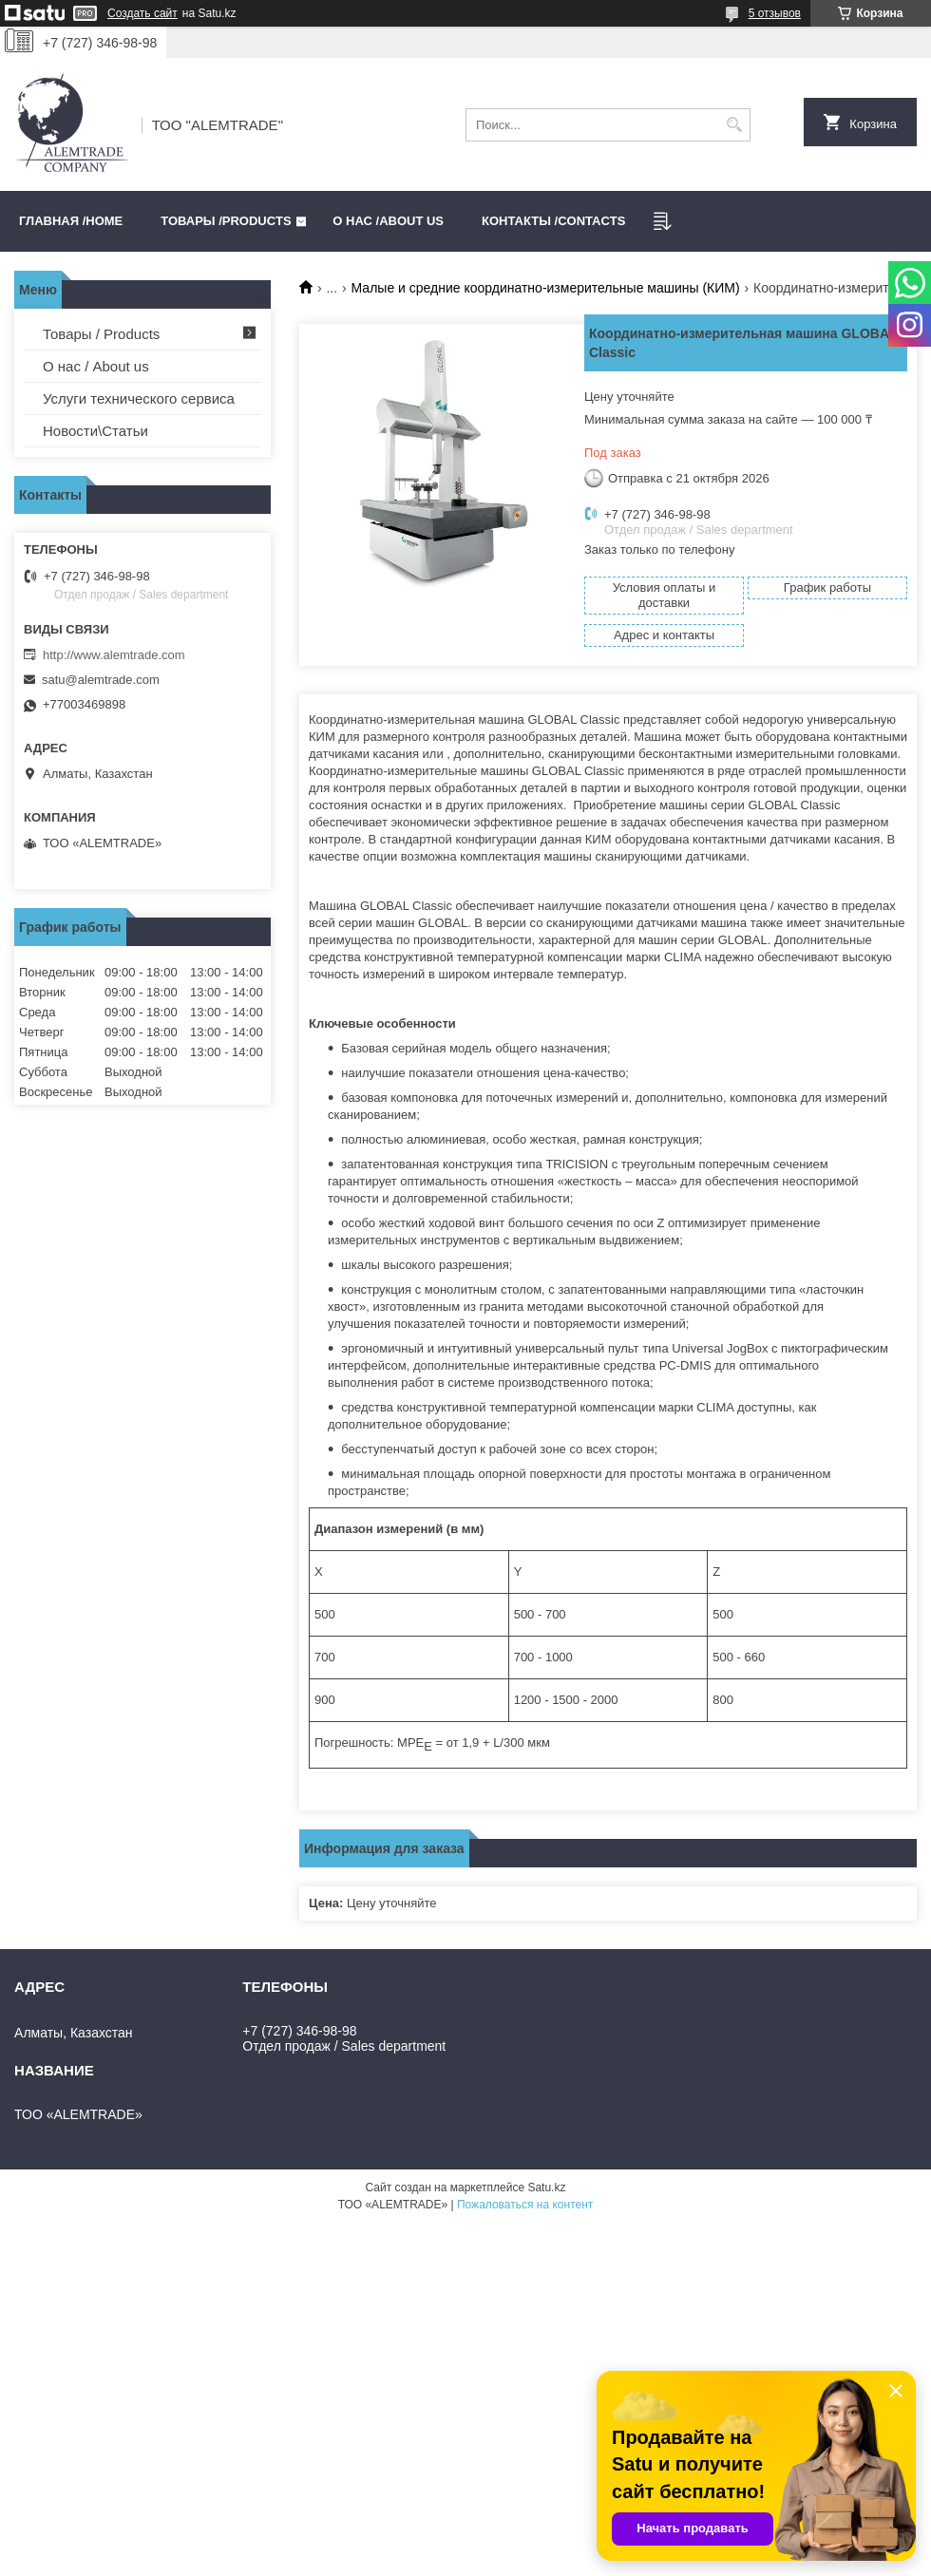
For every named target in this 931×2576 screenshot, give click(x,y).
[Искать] (733, 125)
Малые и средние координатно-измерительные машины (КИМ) (546, 287)
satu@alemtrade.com (101, 679)
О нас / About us (96, 366)
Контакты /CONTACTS (553, 221)
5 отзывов (775, 13)
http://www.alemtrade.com (114, 655)
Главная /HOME (71, 221)
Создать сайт (142, 13)
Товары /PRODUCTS (226, 221)
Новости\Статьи (95, 431)
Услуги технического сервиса (139, 398)
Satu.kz (546, 2187)
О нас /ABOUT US (388, 221)
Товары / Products (101, 334)
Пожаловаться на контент (525, 2204)
